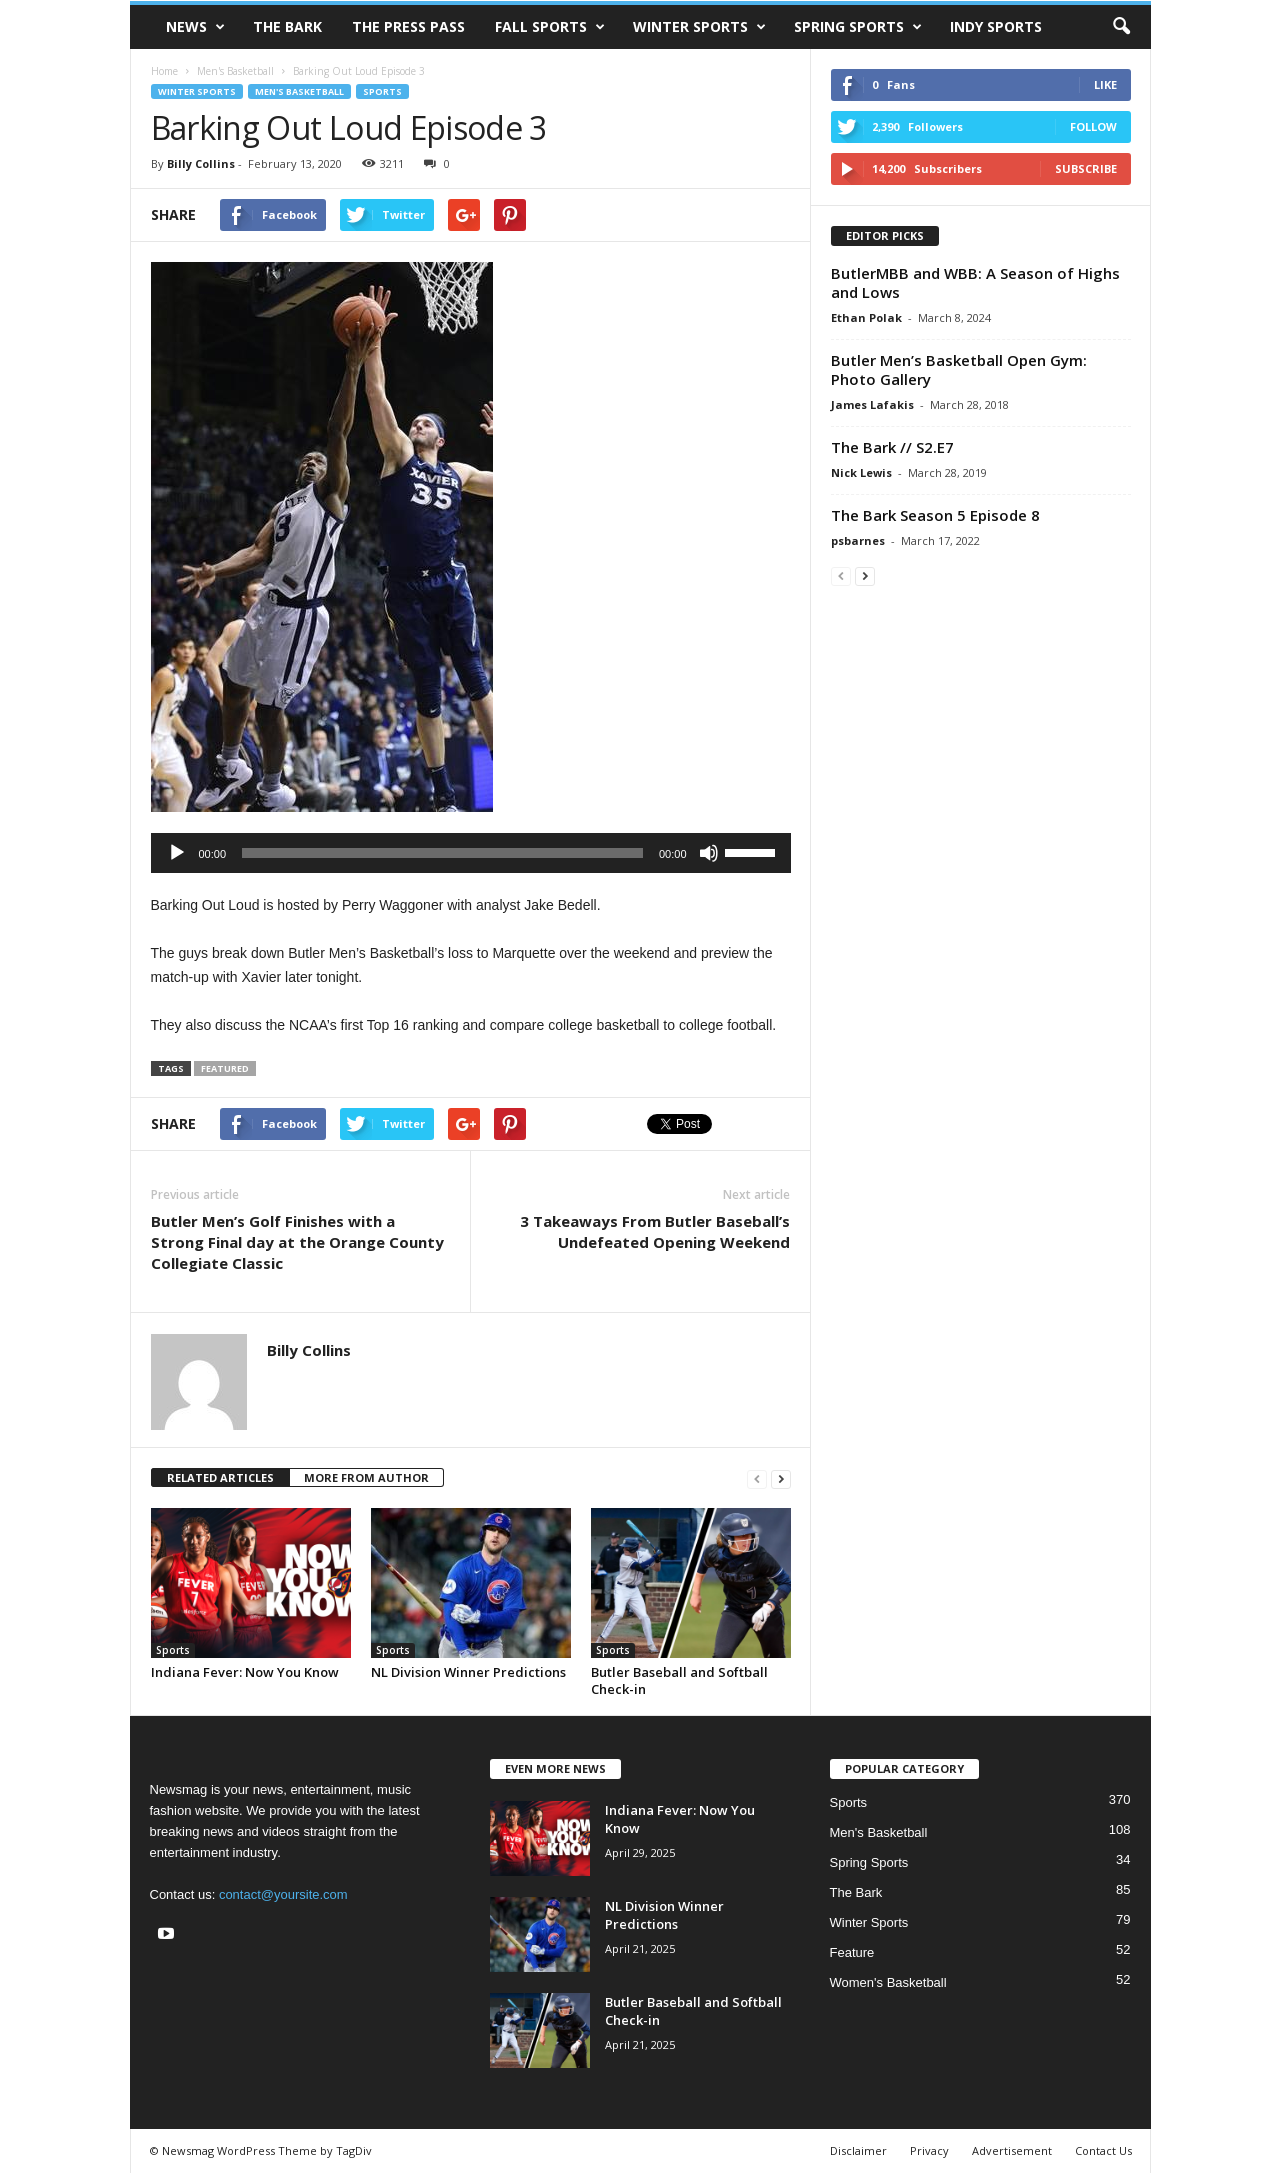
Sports (382, 91)
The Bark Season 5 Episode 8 (935, 515)
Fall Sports (550, 27)
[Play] (177, 853)
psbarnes (858, 540)
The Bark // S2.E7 (892, 447)
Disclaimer (858, 2150)
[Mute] (709, 853)
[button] (1121, 27)
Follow (1093, 126)
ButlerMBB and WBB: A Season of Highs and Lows (975, 282)
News (195, 27)
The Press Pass (408, 26)
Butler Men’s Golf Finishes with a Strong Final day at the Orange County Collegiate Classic (297, 1242)
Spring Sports (858, 27)
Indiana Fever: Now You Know (245, 1672)
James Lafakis (872, 404)
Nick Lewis (861, 472)
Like (1105, 84)
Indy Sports (996, 26)
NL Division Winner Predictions (468, 1672)
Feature (852, 1952)
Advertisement (1012, 2150)
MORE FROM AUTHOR (366, 1477)
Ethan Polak (866, 317)
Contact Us (1103, 2150)
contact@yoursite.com (283, 1894)
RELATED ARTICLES (220, 1477)
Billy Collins (201, 163)
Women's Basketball (888, 1982)
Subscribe (1086, 168)
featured (225, 1068)
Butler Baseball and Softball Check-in (679, 1680)
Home (164, 71)
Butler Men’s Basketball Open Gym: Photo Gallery (959, 369)
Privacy (929, 2150)
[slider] (442, 853)
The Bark (287, 26)
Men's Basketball (235, 71)
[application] (471, 853)
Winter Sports (699, 27)
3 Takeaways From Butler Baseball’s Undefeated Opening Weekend (655, 1231)
